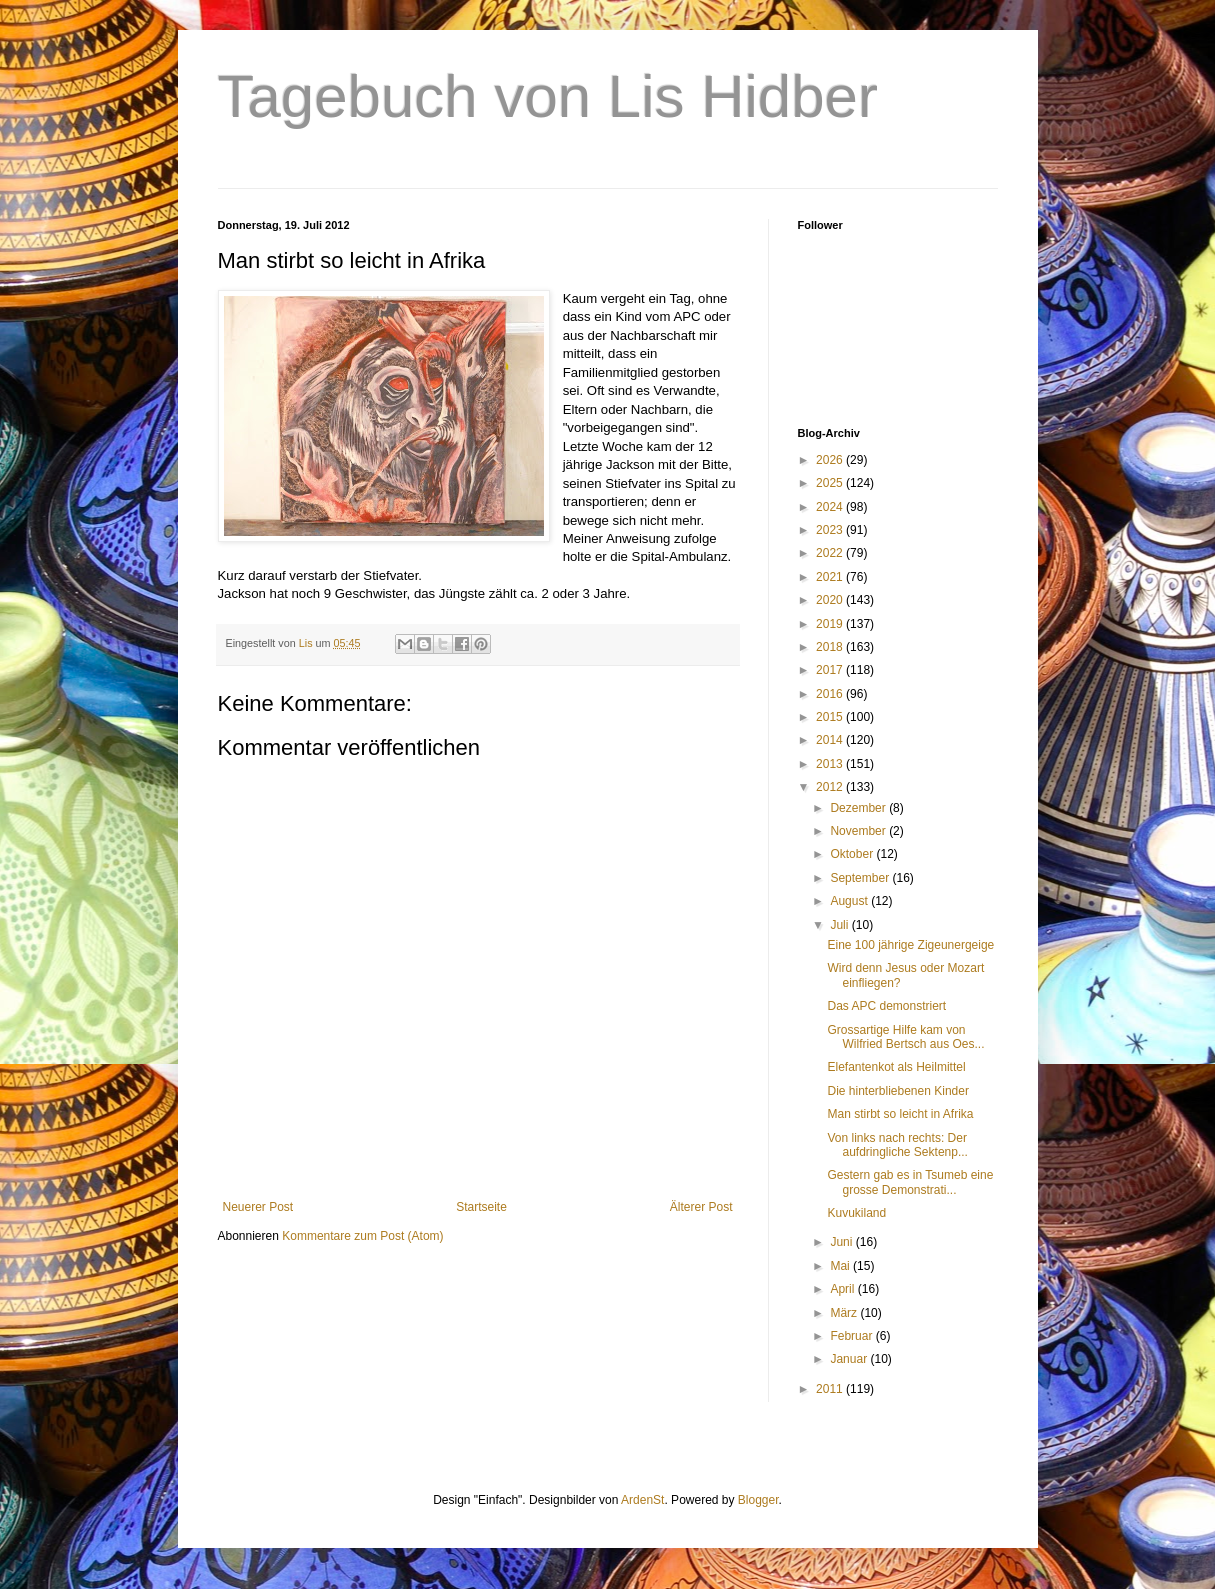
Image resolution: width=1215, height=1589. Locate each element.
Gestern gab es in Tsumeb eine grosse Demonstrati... (910, 1182)
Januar (850, 1359)
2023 (831, 530)
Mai (841, 1266)
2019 (831, 624)
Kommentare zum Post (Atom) (362, 1236)
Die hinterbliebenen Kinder (897, 1091)
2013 (831, 764)
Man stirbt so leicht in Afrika (900, 1114)
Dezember (859, 808)
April (843, 1289)
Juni (842, 1242)
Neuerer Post (258, 1207)
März (845, 1313)
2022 (831, 553)
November (859, 831)
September (861, 878)
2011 (831, 1389)
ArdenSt (642, 1500)
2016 (831, 694)
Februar (852, 1336)
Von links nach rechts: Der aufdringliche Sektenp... (897, 1145)
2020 (831, 600)
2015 (831, 717)
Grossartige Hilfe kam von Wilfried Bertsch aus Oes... (905, 1037)
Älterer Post (701, 1207)
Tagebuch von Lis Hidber (548, 96)
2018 (831, 647)
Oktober (853, 854)
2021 (831, 577)
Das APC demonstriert (886, 1006)
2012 (831, 787)
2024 (831, 507)
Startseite (481, 1207)
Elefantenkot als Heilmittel (896, 1067)
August (850, 901)
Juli (840, 925)
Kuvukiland (856, 1213)
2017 (831, 670)
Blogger (758, 1500)
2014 (831, 740)
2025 (831, 483)
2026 (831, 460)
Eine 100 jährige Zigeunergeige (910, 945)
